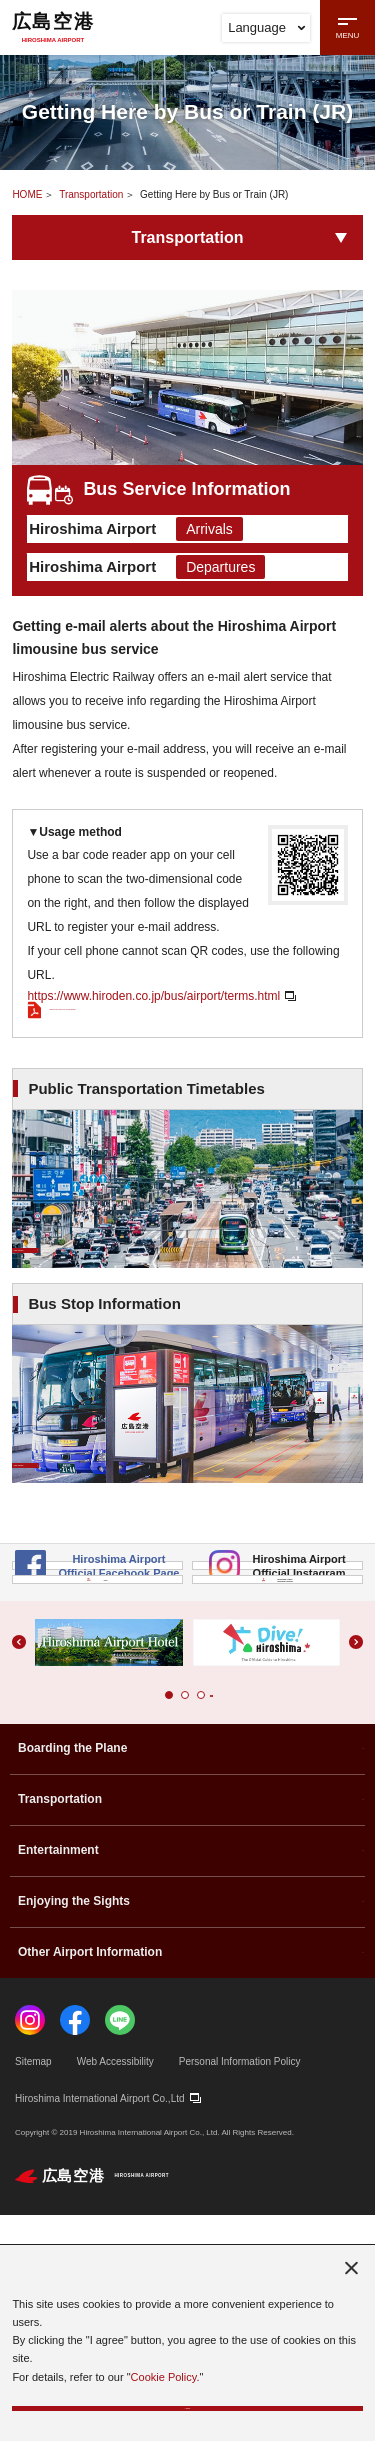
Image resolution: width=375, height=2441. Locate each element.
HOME (27, 194)
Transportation (91, 194)
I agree (187, 2393)
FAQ (97, 1780)
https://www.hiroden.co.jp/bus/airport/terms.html (153, 1041)
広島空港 (53, 27)
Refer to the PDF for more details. (127, 1069)
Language (266, 27)
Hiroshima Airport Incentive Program (277, 1780)
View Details (100, 1329)
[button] (153, 1921)
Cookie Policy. (165, 2347)
